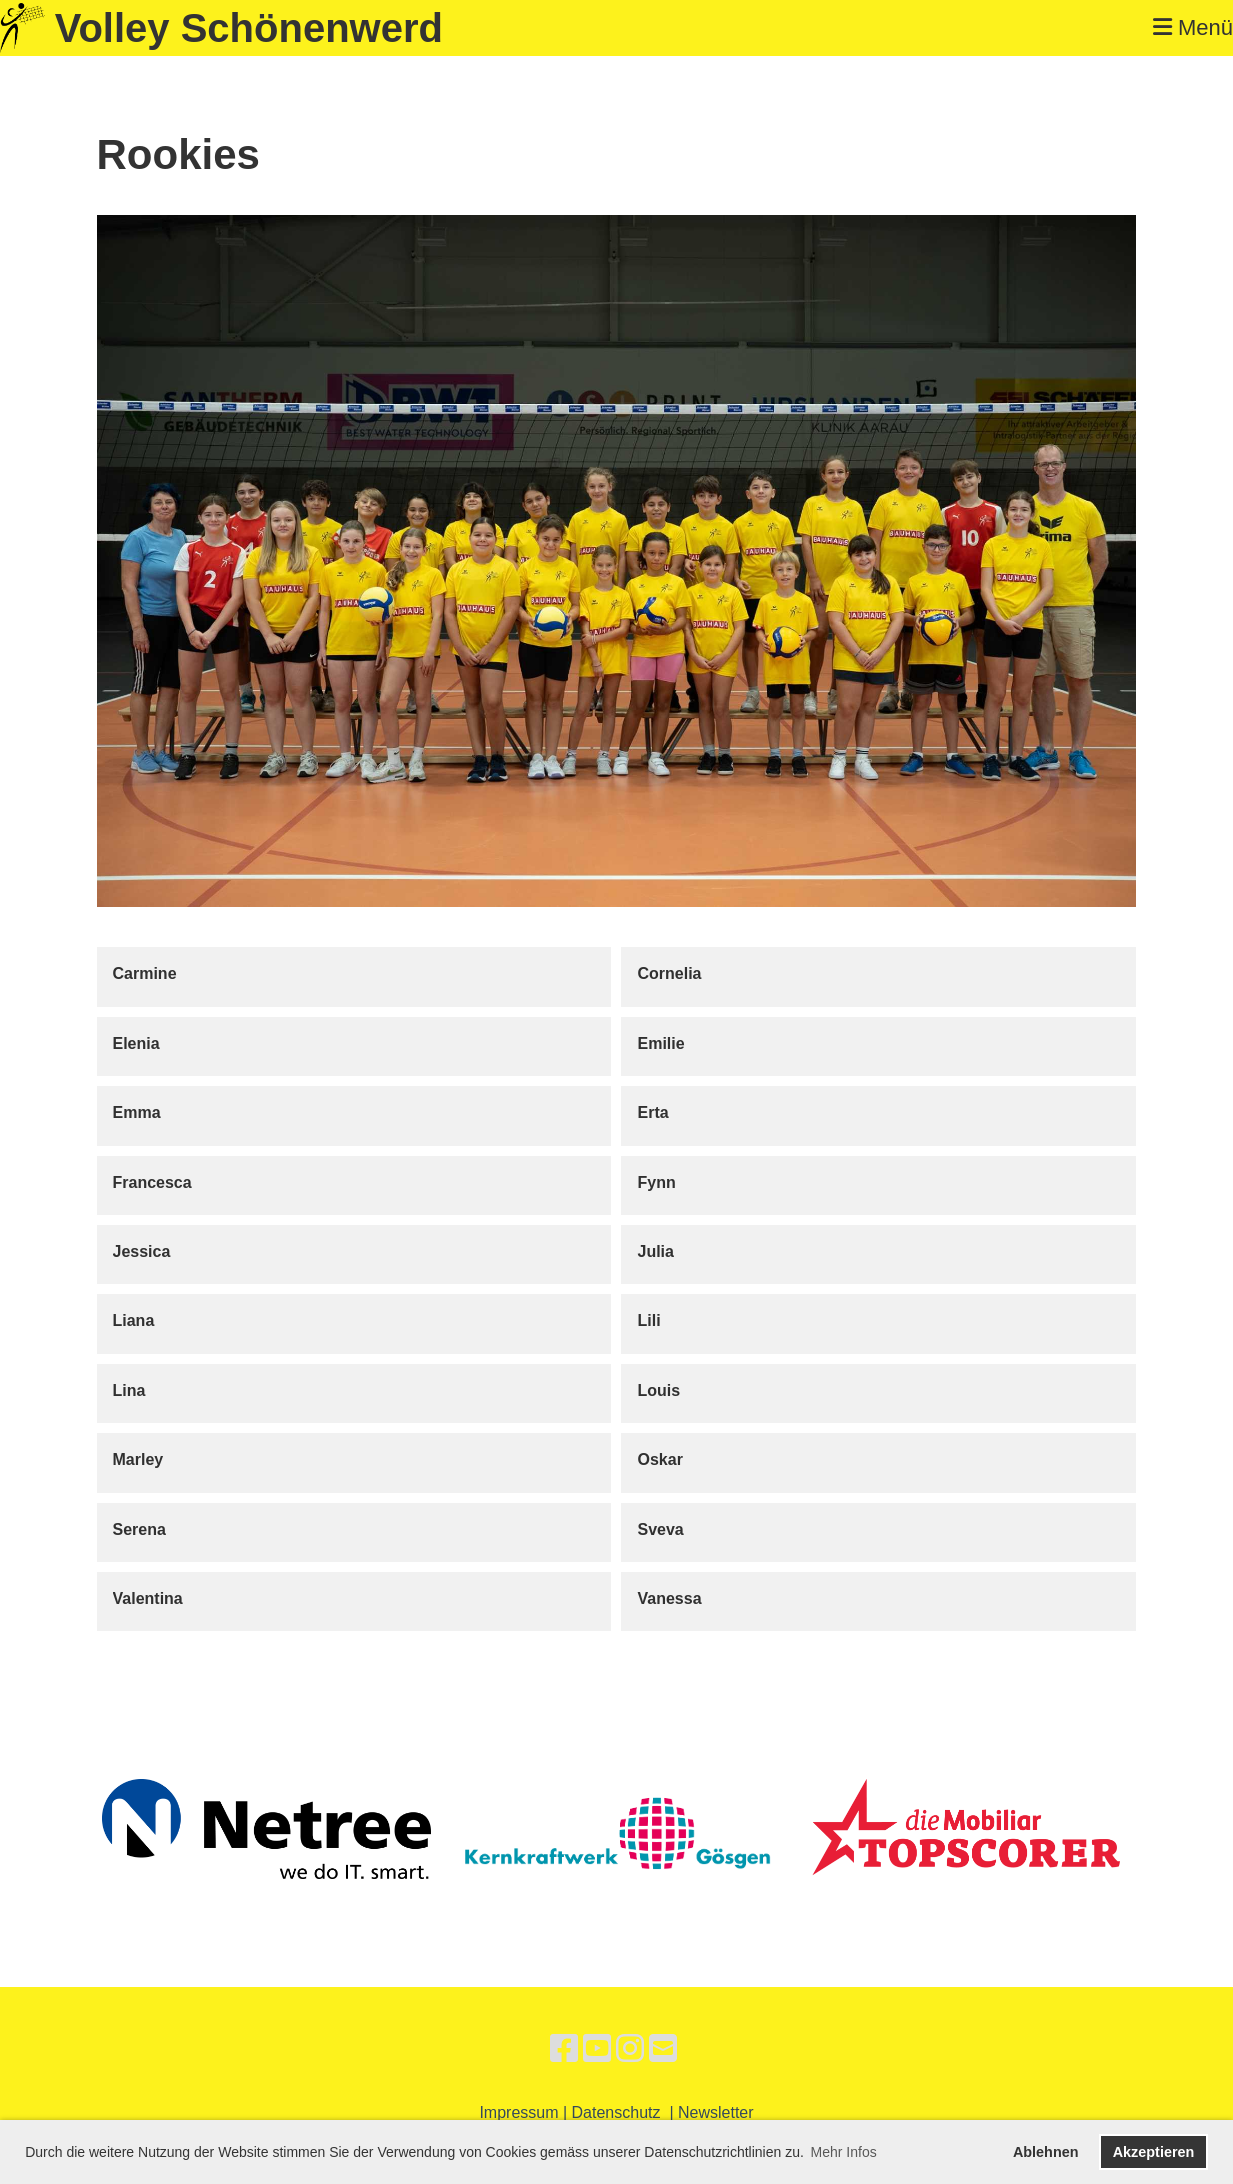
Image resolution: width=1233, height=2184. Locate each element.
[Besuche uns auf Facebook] (564, 2049)
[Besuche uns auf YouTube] (597, 2049)
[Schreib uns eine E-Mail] (663, 2049)
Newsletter (716, 2112)
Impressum (518, 2112)
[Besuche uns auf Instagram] (630, 2049)
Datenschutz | (625, 2112)
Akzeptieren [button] (1154, 2152)
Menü (1193, 27)
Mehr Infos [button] (844, 2152)
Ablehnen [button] (1046, 2152)
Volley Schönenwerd (249, 28)
